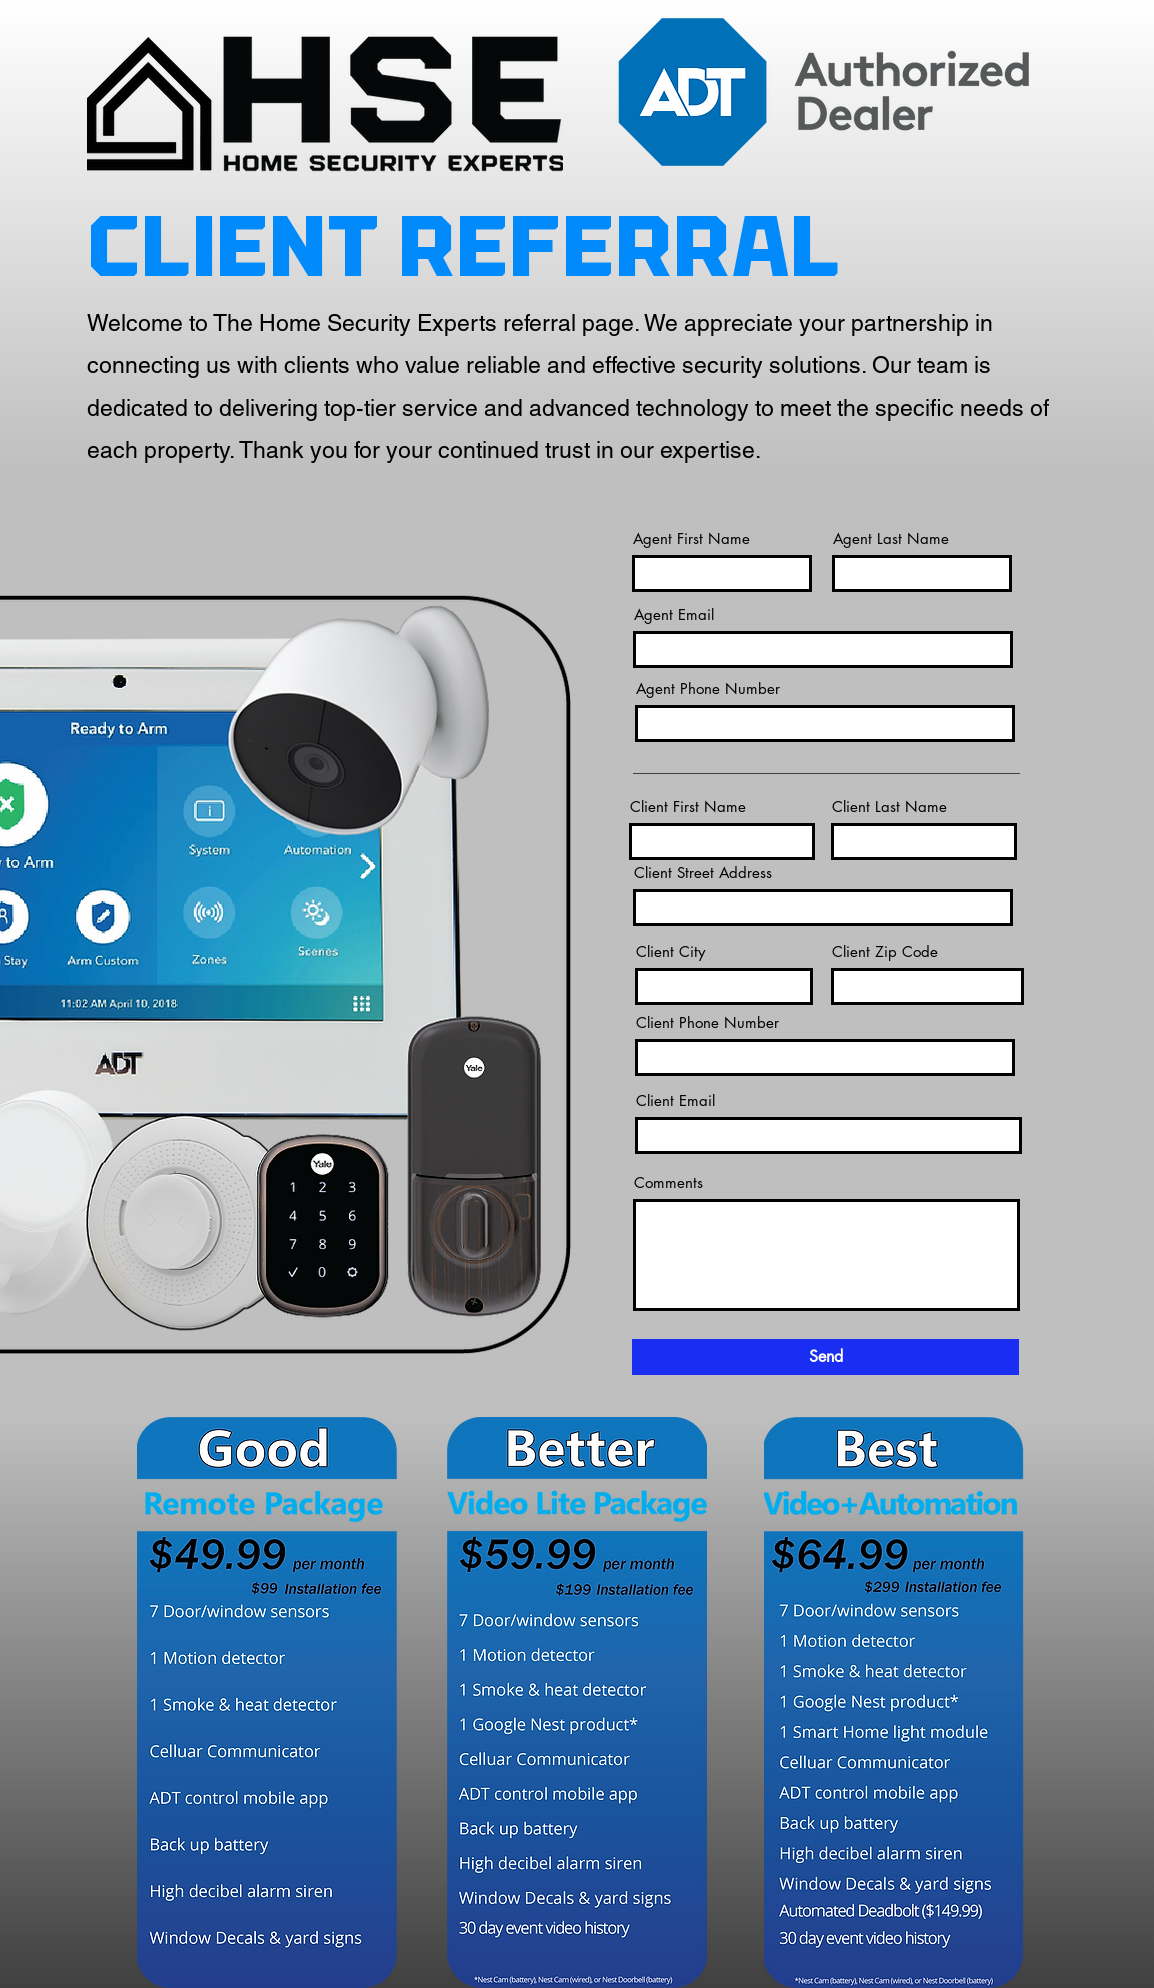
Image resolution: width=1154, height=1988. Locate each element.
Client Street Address (703, 872)
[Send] (825, 1357)
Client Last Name (889, 806)
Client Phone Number (707, 1022)
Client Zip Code (885, 951)
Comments (668, 1182)
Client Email (675, 1100)
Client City (670, 951)
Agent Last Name (891, 538)
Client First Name (688, 806)
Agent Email (674, 614)
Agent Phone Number (708, 688)
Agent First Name (691, 538)
